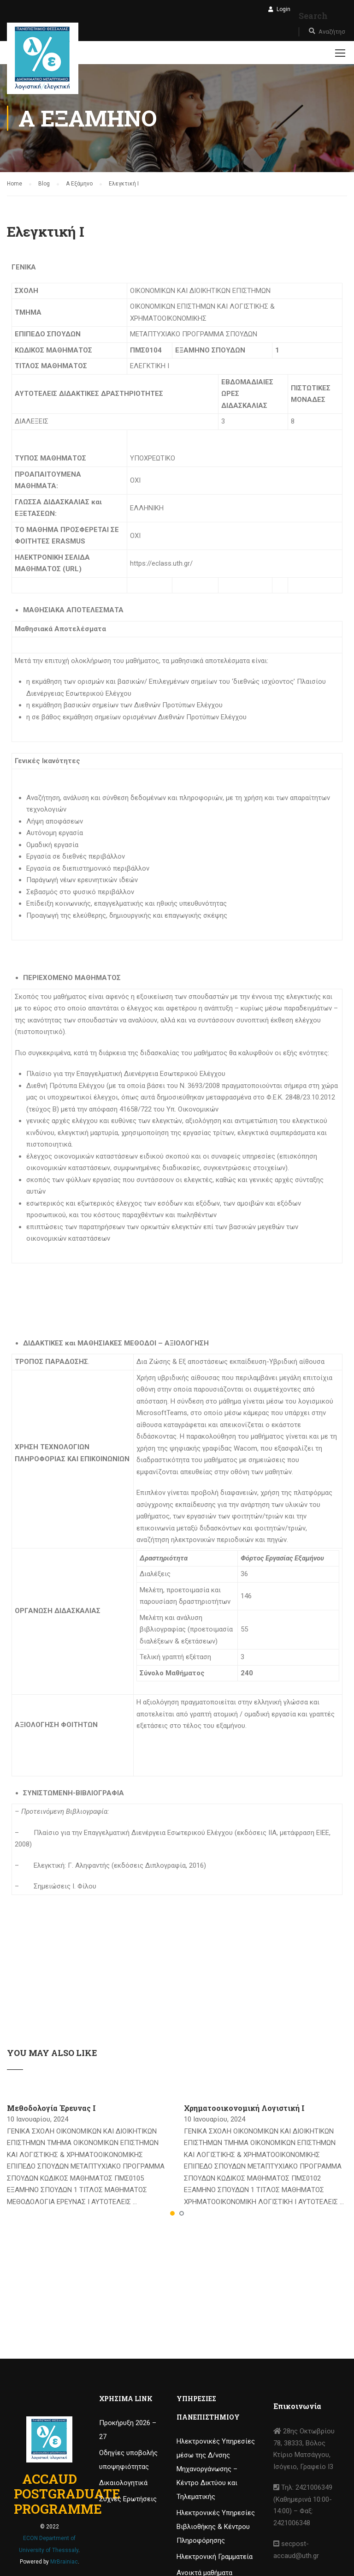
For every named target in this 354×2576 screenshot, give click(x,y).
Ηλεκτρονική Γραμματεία (215, 2556)
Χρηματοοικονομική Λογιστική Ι (244, 2108)
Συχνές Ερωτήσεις (128, 2499)
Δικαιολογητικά (123, 2483)
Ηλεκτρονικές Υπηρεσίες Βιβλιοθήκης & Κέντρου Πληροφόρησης (216, 2527)
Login (283, 9)
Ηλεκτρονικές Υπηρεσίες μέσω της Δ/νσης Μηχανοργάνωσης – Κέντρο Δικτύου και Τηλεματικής (216, 2469)
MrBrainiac (64, 2561)
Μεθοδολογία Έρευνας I (51, 2108)
